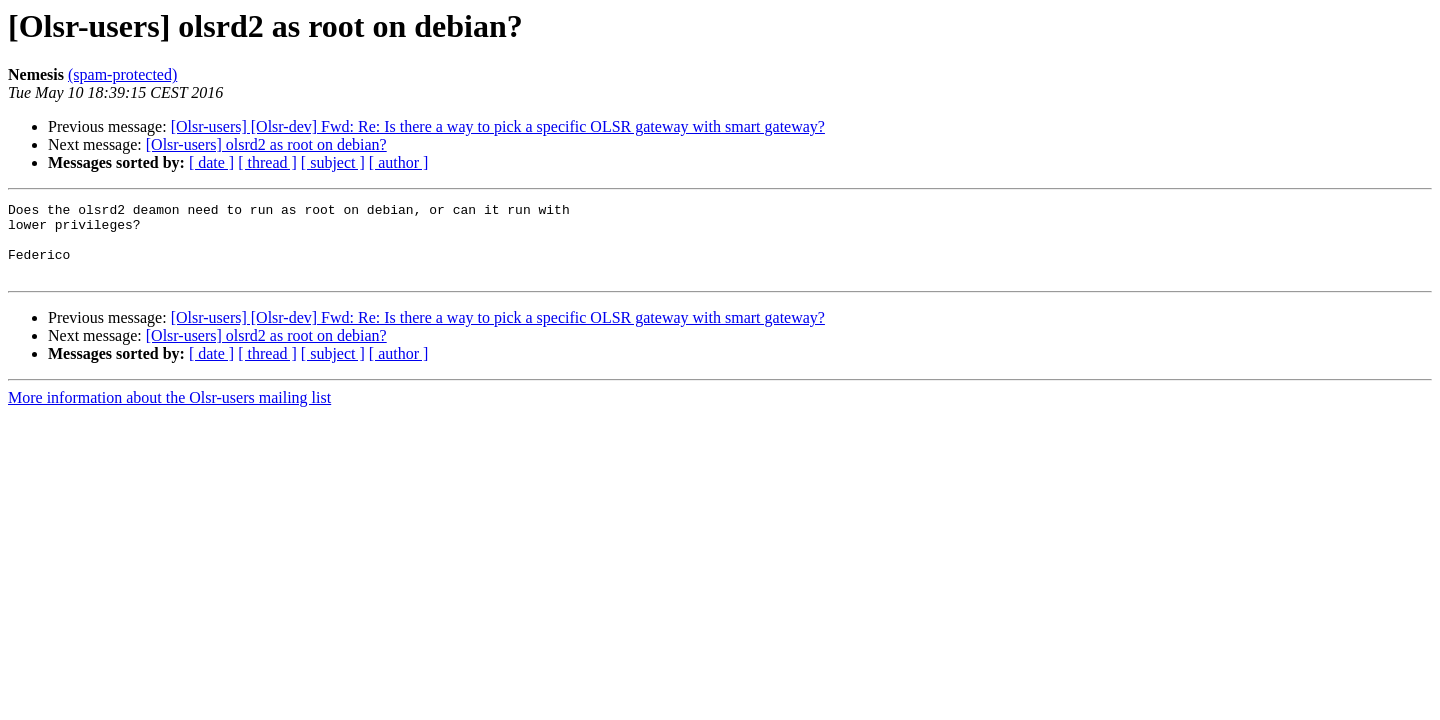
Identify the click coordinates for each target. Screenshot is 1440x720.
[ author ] (399, 162)
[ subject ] (333, 162)
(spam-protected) (122, 74)
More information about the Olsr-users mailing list (169, 412)
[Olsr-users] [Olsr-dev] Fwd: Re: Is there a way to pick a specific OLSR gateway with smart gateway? (498, 126)
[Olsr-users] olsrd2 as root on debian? (266, 144)
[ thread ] (267, 162)
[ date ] (211, 162)
